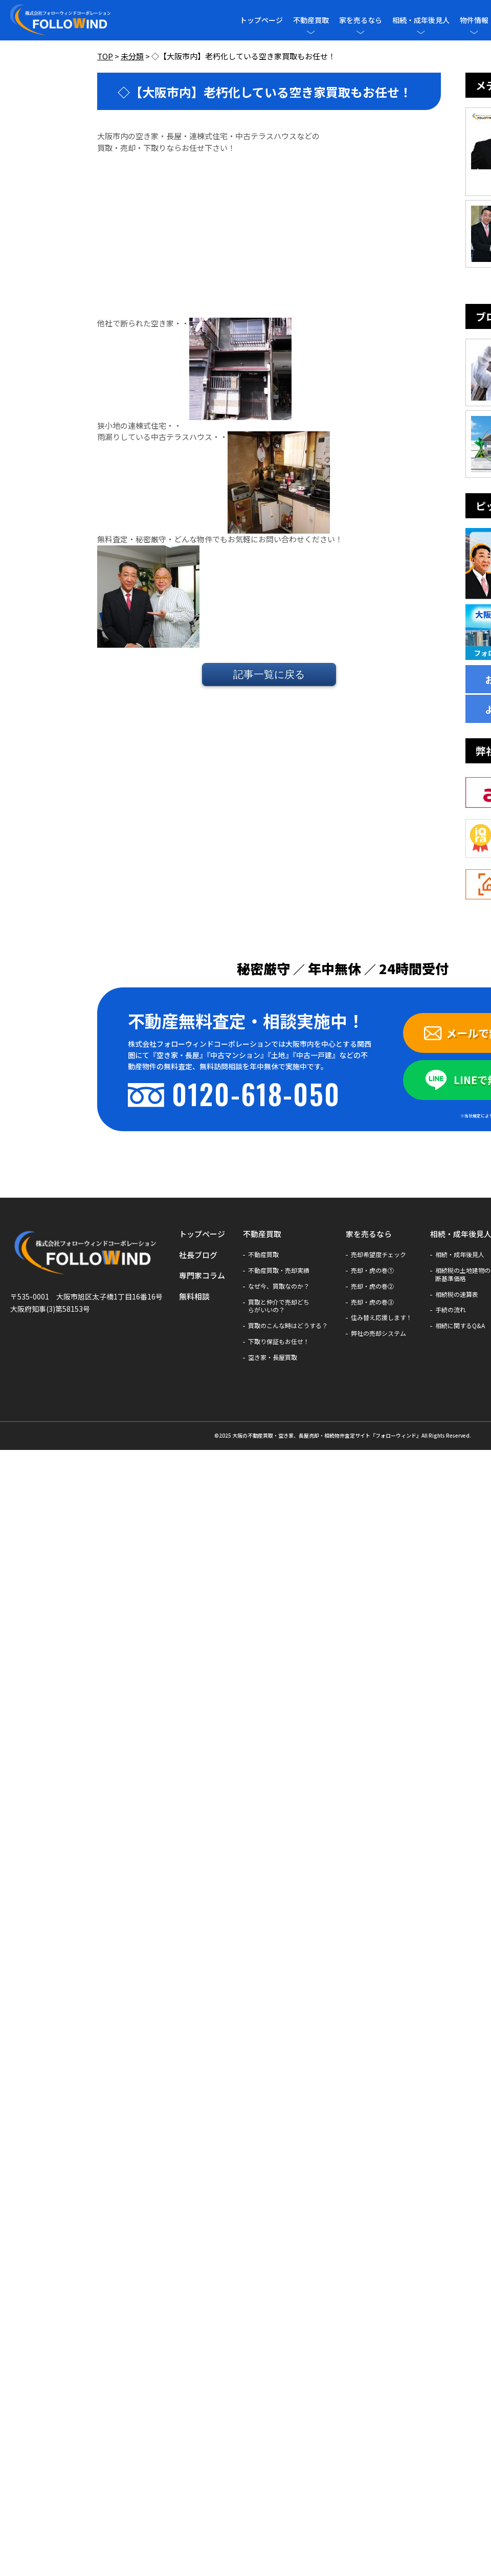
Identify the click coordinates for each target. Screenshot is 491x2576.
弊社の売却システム (378, 1333)
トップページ (261, 20)
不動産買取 (311, 20)
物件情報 (474, 20)
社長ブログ (198, 1254)
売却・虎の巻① (372, 1270)
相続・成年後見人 (421, 20)
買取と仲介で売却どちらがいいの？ (278, 1306)
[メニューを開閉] (311, 32)
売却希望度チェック (378, 1254)
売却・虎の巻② (372, 1286)
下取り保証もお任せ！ (278, 1341)
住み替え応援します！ (381, 1317)
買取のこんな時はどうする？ (288, 1326)
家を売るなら (360, 20)
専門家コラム (202, 1275)
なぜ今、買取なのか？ (278, 1286)
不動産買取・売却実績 (278, 1270)
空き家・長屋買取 (272, 1357)
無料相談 (194, 1296)
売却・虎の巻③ (372, 1302)
